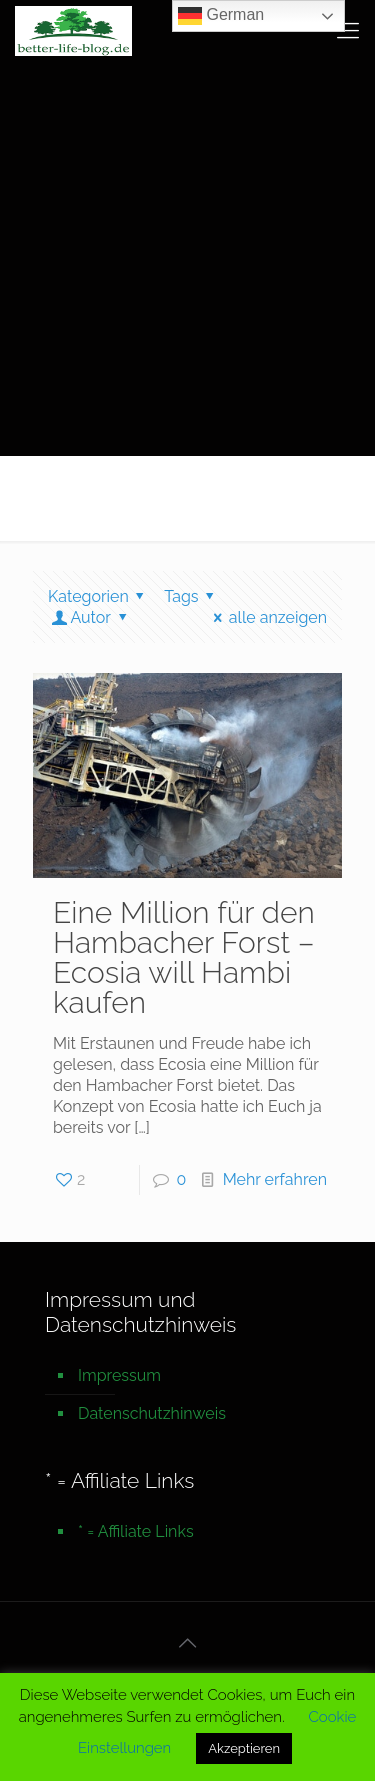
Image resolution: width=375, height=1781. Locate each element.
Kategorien (99, 596)
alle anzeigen (266, 617)
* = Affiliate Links (136, 1531)
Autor (90, 617)
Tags (192, 596)
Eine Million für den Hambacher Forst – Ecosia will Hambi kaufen (184, 957)
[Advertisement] (187, 257)
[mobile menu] (348, 30)
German (221, 16)
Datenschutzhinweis (152, 1413)
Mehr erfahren (275, 1179)
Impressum (119, 1375)
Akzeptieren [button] (244, 1748)
